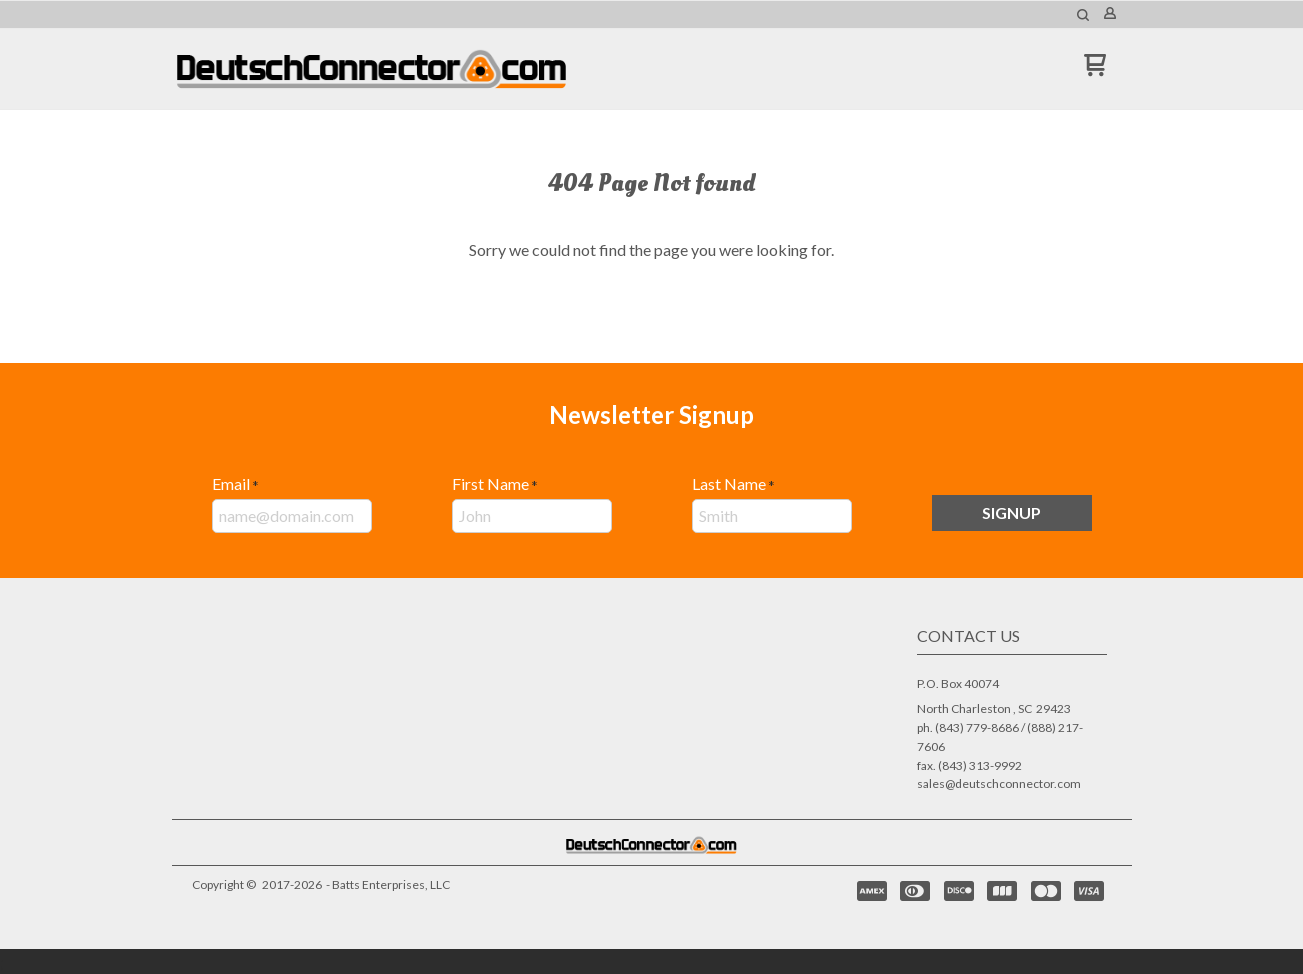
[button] (1083, 15)
